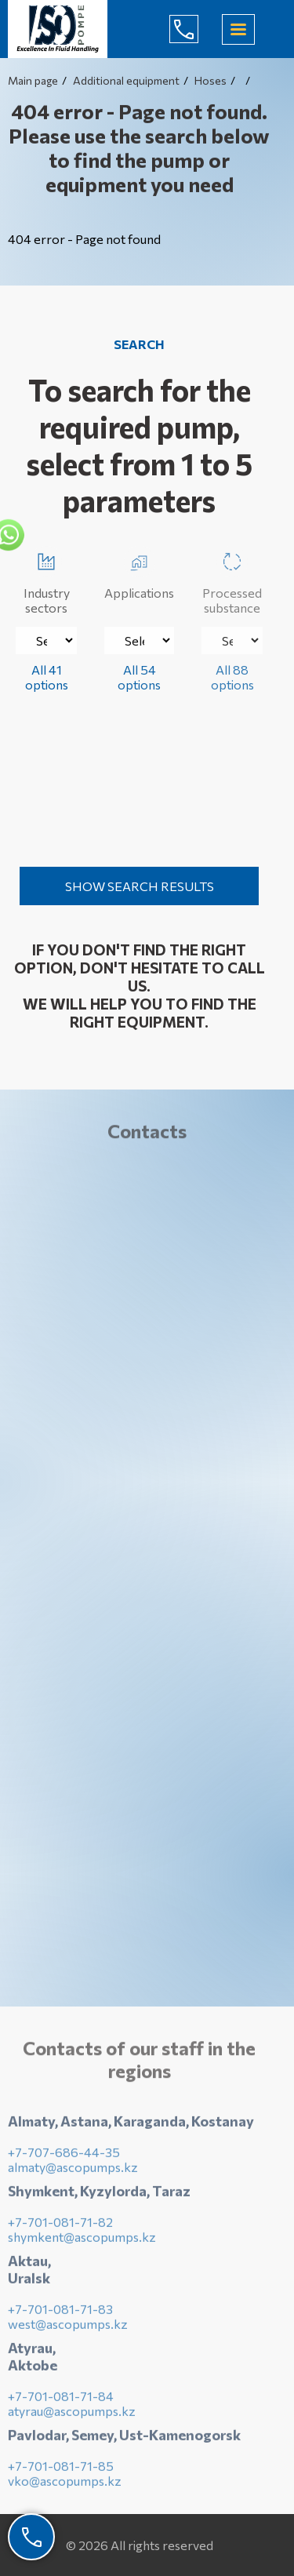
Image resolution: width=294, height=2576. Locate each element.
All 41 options (46, 677)
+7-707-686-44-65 (196, 29)
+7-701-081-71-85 (61, 2469)
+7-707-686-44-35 (64, 2155)
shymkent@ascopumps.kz (82, 2240)
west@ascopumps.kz (68, 2327)
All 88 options (232, 677)
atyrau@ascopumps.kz (72, 2414)
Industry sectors (47, 580)
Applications (139, 573)
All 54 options (139, 677)
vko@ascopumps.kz (65, 2484)
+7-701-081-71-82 (60, 2225)
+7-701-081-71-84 (61, 2399)
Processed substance (232, 580)
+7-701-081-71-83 (60, 2312)
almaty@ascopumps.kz (73, 2170)
